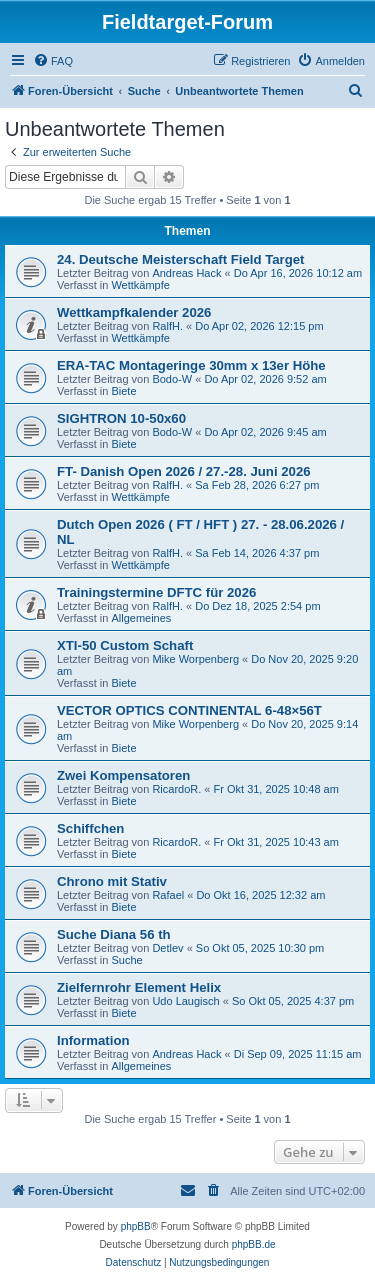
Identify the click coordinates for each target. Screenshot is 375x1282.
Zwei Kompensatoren (123, 775)
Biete (123, 391)
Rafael (168, 895)
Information (93, 1040)
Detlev (167, 948)
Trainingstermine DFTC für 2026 (156, 592)
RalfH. (167, 326)
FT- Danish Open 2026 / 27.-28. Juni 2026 (184, 471)
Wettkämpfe (140, 285)
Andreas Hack (186, 273)
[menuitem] (53, 61)
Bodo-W (172, 379)
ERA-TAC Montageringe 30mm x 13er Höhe (191, 365)
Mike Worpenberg (195, 659)
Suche (126, 960)
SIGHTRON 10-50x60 (121, 418)
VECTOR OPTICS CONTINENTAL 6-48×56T (189, 710)
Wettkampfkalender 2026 (134, 312)
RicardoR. (176, 789)
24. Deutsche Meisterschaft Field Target (180, 259)
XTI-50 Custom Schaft (125, 645)
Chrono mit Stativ (112, 881)
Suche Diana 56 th (114, 934)
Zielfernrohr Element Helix (139, 987)
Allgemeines (141, 618)
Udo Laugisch (185, 1001)
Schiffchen (90, 828)
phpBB (136, 1226)
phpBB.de (254, 1244)
